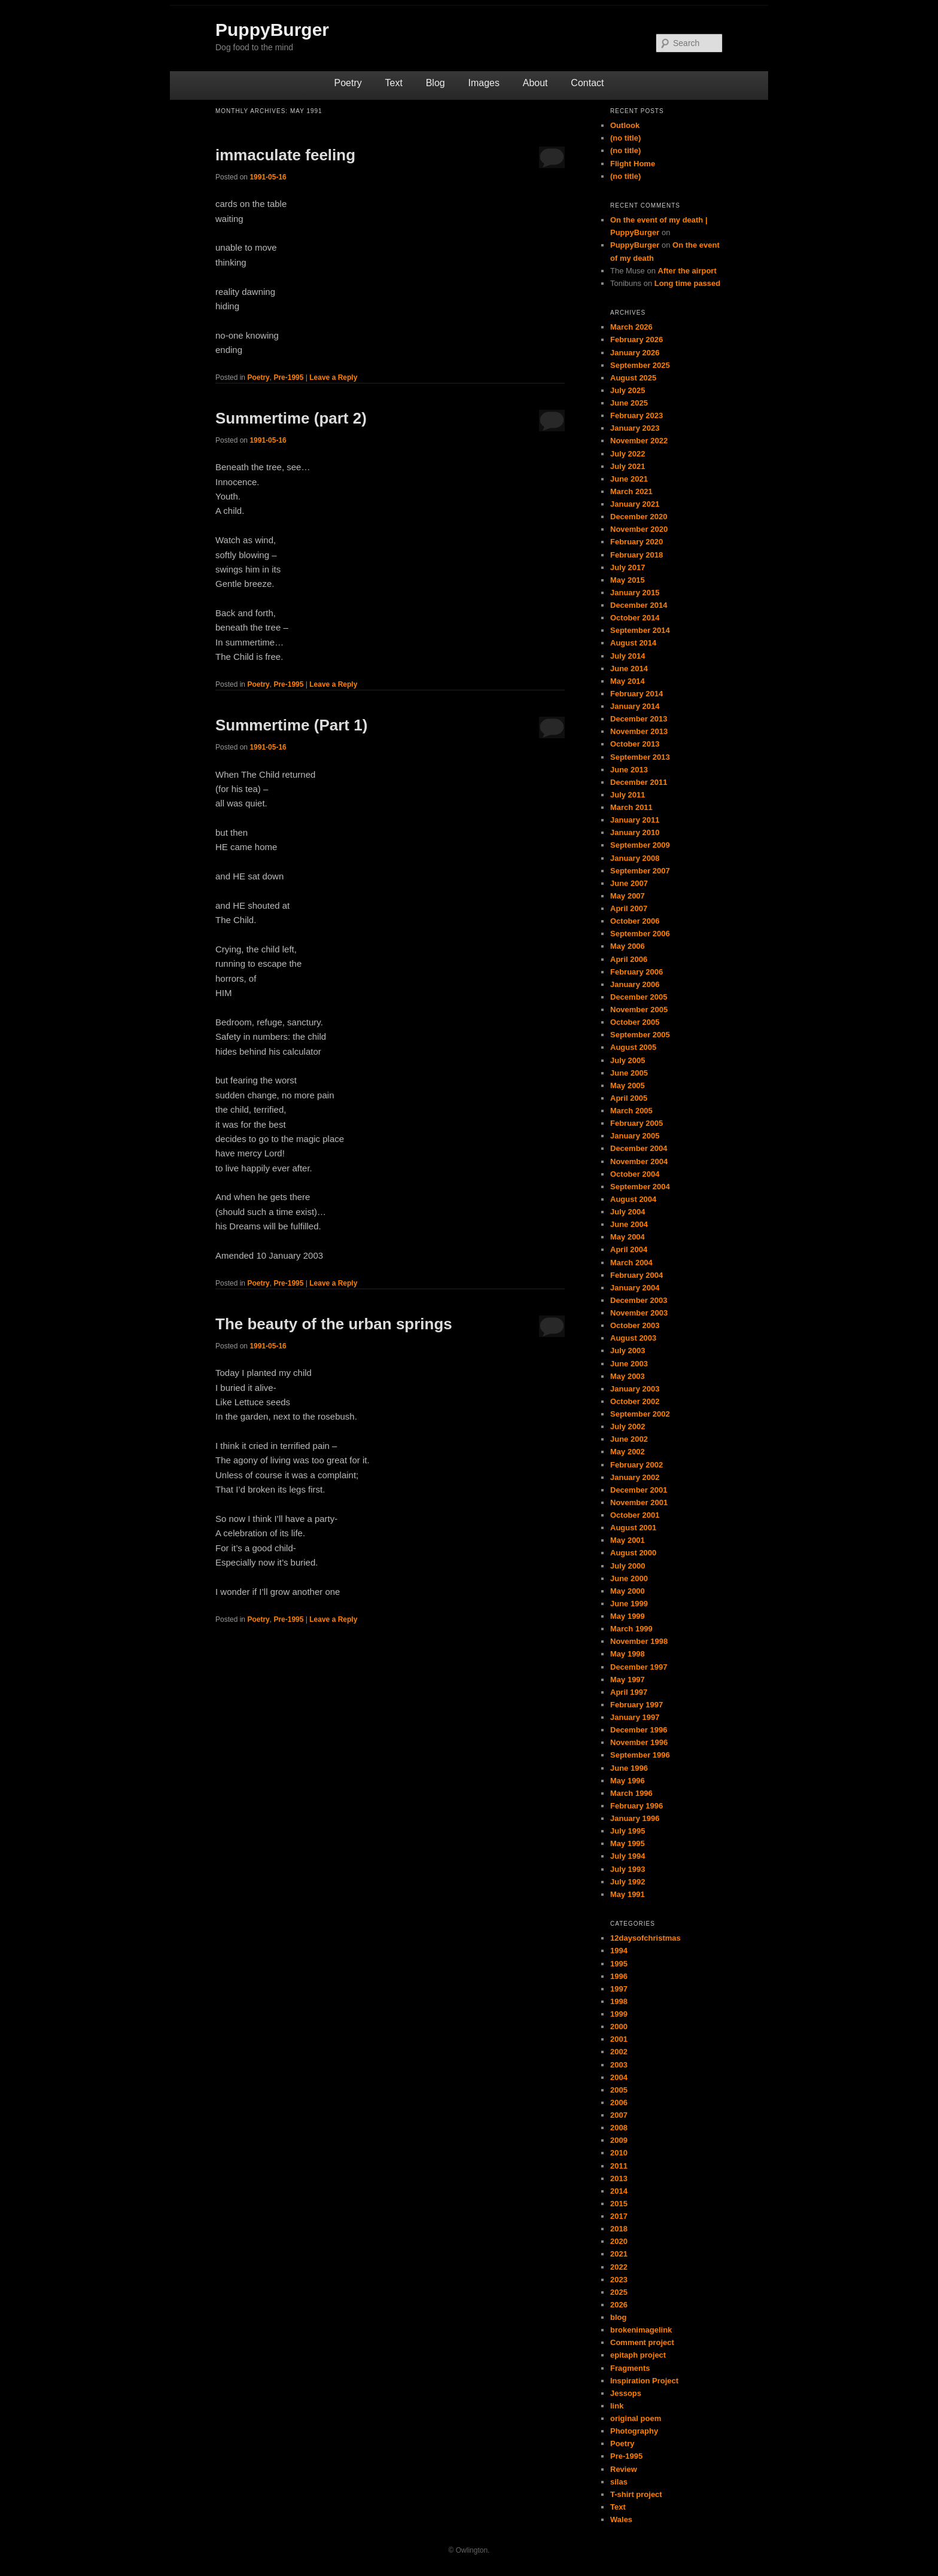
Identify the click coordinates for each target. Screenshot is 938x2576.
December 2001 (638, 1489)
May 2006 (627, 946)
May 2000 (627, 1591)
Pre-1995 (288, 377)
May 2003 (627, 1376)
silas (619, 2481)
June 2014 (629, 668)
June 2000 (629, 1578)
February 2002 (636, 1464)
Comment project (642, 2342)
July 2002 (627, 1426)
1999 (619, 2013)
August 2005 (633, 1047)
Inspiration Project (644, 2380)
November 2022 (639, 440)
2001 (619, 2039)
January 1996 (634, 1818)
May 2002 (627, 1451)
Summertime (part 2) (291, 418)
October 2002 (634, 1401)
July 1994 (627, 1856)
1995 (619, 1963)
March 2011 (631, 807)
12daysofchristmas (645, 1937)
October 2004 (634, 1174)
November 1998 (639, 1641)
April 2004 (628, 1249)
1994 (619, 1950)
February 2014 (636, 693)
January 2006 (634, 984)
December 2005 (638, 996)
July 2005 (627, 1060)
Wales (621, 2519)
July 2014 (627, 655)
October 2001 (634, 1515)
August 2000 (633, 1552)
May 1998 (627, 1653)
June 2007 (629, 883)
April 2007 (628, 908)
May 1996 (627, 1780)
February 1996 (636, 1805)
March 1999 (631, 1628)
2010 (619, 2152)
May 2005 (627, 1085)
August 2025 (633, 377)
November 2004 (639, 1161)
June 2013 (629, 769)
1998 (619, 2001)
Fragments (630, 2368)
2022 (619, 2267)
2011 (619, 2165)
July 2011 (627, 794)
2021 (619, 2253)
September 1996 (640, 1754)
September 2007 (640, 870)
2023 (619, 2279)
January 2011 (634, 819)
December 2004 (638, 1148)
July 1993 (627, 1869)
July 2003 (627, 1350)
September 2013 (640, 757)
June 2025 (629, 402)
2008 (619, 2127)
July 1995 (627, 1830)
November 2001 (639, 1502)
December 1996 (638, 1729)
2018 (619, 2228)
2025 (619, 2292)
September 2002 (640, 1413)
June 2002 (629, 1439)
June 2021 (629, 478)
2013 (619, 2178)
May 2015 (627, 580)
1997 (619, 1988)
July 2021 (627, 466)
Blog (435, 83)
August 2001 (633, 1527)
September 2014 (640, 630)
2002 (619, 2051)
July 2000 (627, 1565)
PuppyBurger (272, 29)
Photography (634, 2430)
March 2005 (631, 1110)
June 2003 (629, 1363)
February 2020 (636, 541)
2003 (619, 2064)
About (535, 83)
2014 (619, 2191)
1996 (619, 1976)
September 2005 (640, 1034)
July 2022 (627, 453)
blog (618, 2317)
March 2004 (631, 1262)
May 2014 (627, 681)
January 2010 (634, 832)
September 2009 (640, 845)
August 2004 (633, 1199)
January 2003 (634, 1388)
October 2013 (634, 743)
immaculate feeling (285, 155)
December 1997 (638, 1666)
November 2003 (639, 1312)
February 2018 (636, 554)
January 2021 (634, 504)
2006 (619, 2102)
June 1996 (629, 1768)
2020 (619, 2241)
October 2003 (634, 1325)
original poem (635, 2418)
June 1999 (629, 1603)
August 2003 (633, 1337)
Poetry (348, 83)
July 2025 (627, 390)
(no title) (625, 137)
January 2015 (634, 592)
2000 (619, 2026)
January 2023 (634, 428)
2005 (619, 2089)
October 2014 (634, 617)
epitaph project (638, 2354)
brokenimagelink (641, 2329)
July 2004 (627, 1211)
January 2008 (634, 858)
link (616, 2405)
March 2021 (631, 491)
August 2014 (633, 642)
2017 (619, 2216)
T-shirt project (636, 2494)
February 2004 (636, 1275)
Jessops (625, 2393)
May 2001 (627, 1540)
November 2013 (639, 731)
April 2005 (628, 1098)
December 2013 (638, 718)
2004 (619, 2077)
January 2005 (634, 1135)
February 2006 (636, 971)
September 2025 (640, 365)
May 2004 (627, 1236)
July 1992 (627, 1881)
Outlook (624, 125)
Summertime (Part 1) (291, 725)
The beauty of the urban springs (333, 1324)
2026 (619, 2304)
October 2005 (634, 1022)
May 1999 (627, 1616)
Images (483, 83)
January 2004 (634, 1287)
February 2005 (636, 1123)
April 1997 (628, 1692)
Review (623, 2469)
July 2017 (627, 567)
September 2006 (640, 933)
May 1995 (627, 1843)
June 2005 (629, 1072)
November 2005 (639, 1009)
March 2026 (631, 326)
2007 (619, 2115)
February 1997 (636, 1704)
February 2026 (636, 339)
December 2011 (638, 782)
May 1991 (627, 1894)
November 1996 (639, 1742)
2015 (619, 2203)
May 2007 (627, 895)
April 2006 (628, 959)
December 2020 (638, 516)
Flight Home (632, 163)
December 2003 (638, 1300)
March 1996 (631, 1793)
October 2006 (634, 920)
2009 (619, 2140)
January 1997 (634, 1717)
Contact (587, 83)
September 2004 (640, 1186)
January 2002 (634, 1477)
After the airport (687, 270)
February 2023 (636, 415)
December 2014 (638, 605)
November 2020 (639, 529)
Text (394, 83)
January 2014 (634, 706)
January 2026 (634, 352)
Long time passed (687, 283)
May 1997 (627, 1679)
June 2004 (629, 1224)
